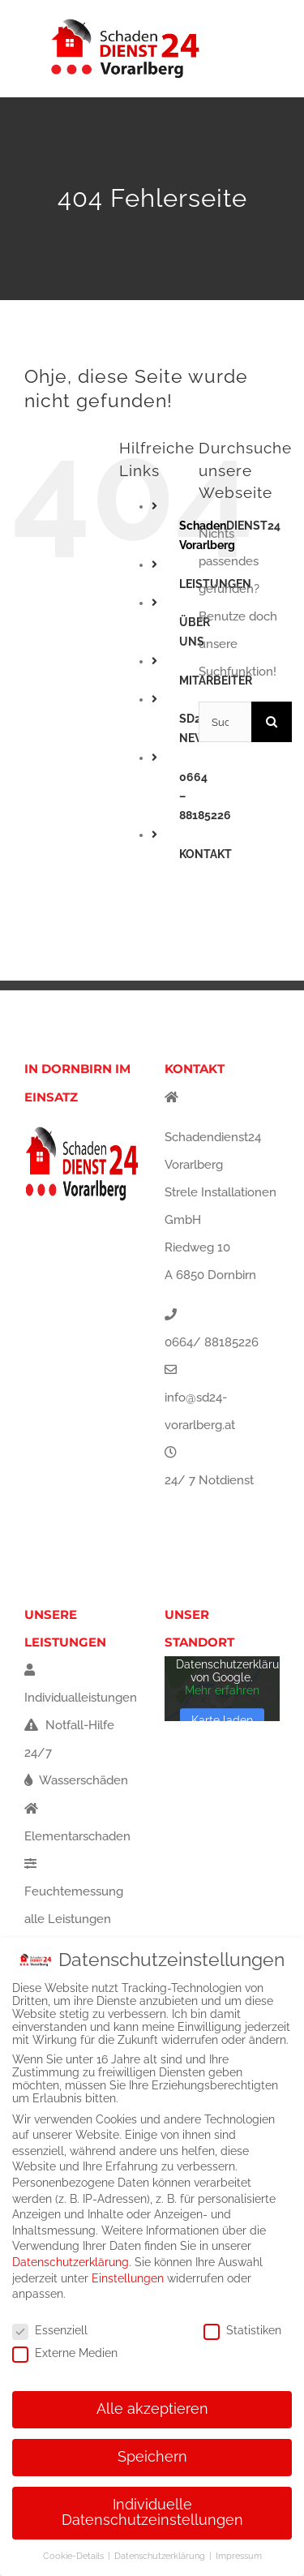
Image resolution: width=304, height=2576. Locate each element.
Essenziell (50, 2330)
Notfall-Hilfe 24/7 (69, 1739)
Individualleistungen (80, 1684)
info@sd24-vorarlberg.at (200, 1411)
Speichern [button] (152, 2457)
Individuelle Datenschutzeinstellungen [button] (152, 2513)
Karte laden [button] (222, 1721)
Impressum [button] (239, 2556)
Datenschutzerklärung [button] (161, 2556)
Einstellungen (128, 2278)
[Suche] (271, 722)
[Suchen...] (225, 722)
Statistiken (242, 2330)
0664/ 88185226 (212, 1342)
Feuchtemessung (73, 1878)
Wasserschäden (76, 1780)
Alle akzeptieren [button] (152, 2409)
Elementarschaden (77, 1823)
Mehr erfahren (222, 1691)
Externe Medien (65, 2352)
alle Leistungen (67, 1919)
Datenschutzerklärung (70, 2262)
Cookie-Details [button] (74, 2556)
